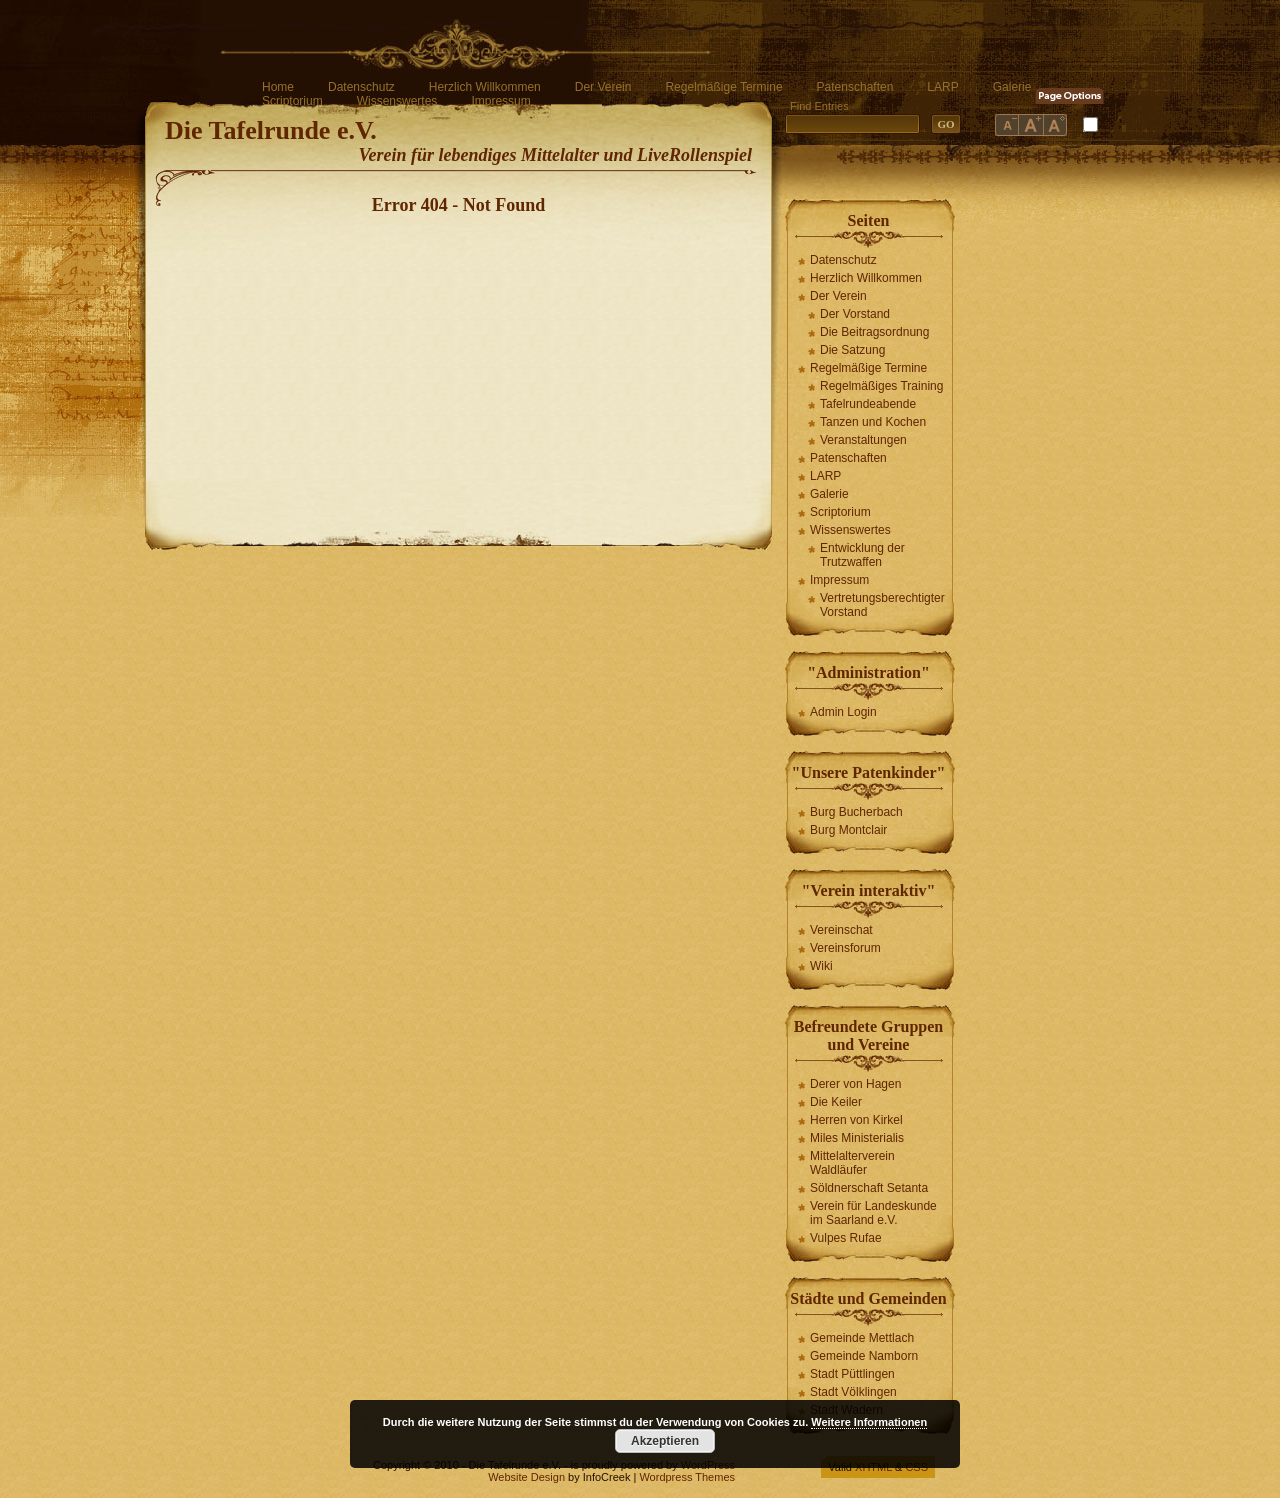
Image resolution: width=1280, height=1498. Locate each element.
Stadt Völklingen (853, 1392)
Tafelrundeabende (868, 404)
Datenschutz (361, 87)
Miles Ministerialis (857, 1138)
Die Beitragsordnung (874, 332)
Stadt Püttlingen (852, 1374)
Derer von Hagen (855, 1084)
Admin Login (843, 712)
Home (278, 87)
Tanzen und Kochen (873, 422)
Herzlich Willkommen (485, 87)
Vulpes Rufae (846, 1238)
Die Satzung (852, 350)
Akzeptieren (665, 1441)
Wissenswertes (397, 101)
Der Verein (603, 87)
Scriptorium (292, 101)
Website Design (526, 1477)
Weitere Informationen (869, 1422)
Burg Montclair (848, 830)
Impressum (500, 101)
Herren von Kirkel (856, 1120)
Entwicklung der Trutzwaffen (862, 555)
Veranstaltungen (863, 440)
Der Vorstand (855, 314)
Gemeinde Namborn (864, 1356)
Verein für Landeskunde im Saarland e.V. (873, 1213)
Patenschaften (855, 87)
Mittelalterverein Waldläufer (852, 1163)
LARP (942, 87)
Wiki (821, 966)
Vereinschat (841, 930)
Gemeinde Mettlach (862, 1338)
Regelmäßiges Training (881, 386)
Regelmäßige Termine (723, 87)
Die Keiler (836, 1102)
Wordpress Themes (687, 1477)
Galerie (1012, 87)
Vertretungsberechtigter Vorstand (882, 605)
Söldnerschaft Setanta (869, 1188)
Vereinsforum (845, 948)
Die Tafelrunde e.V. (271, 130)
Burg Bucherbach (856, 812)
